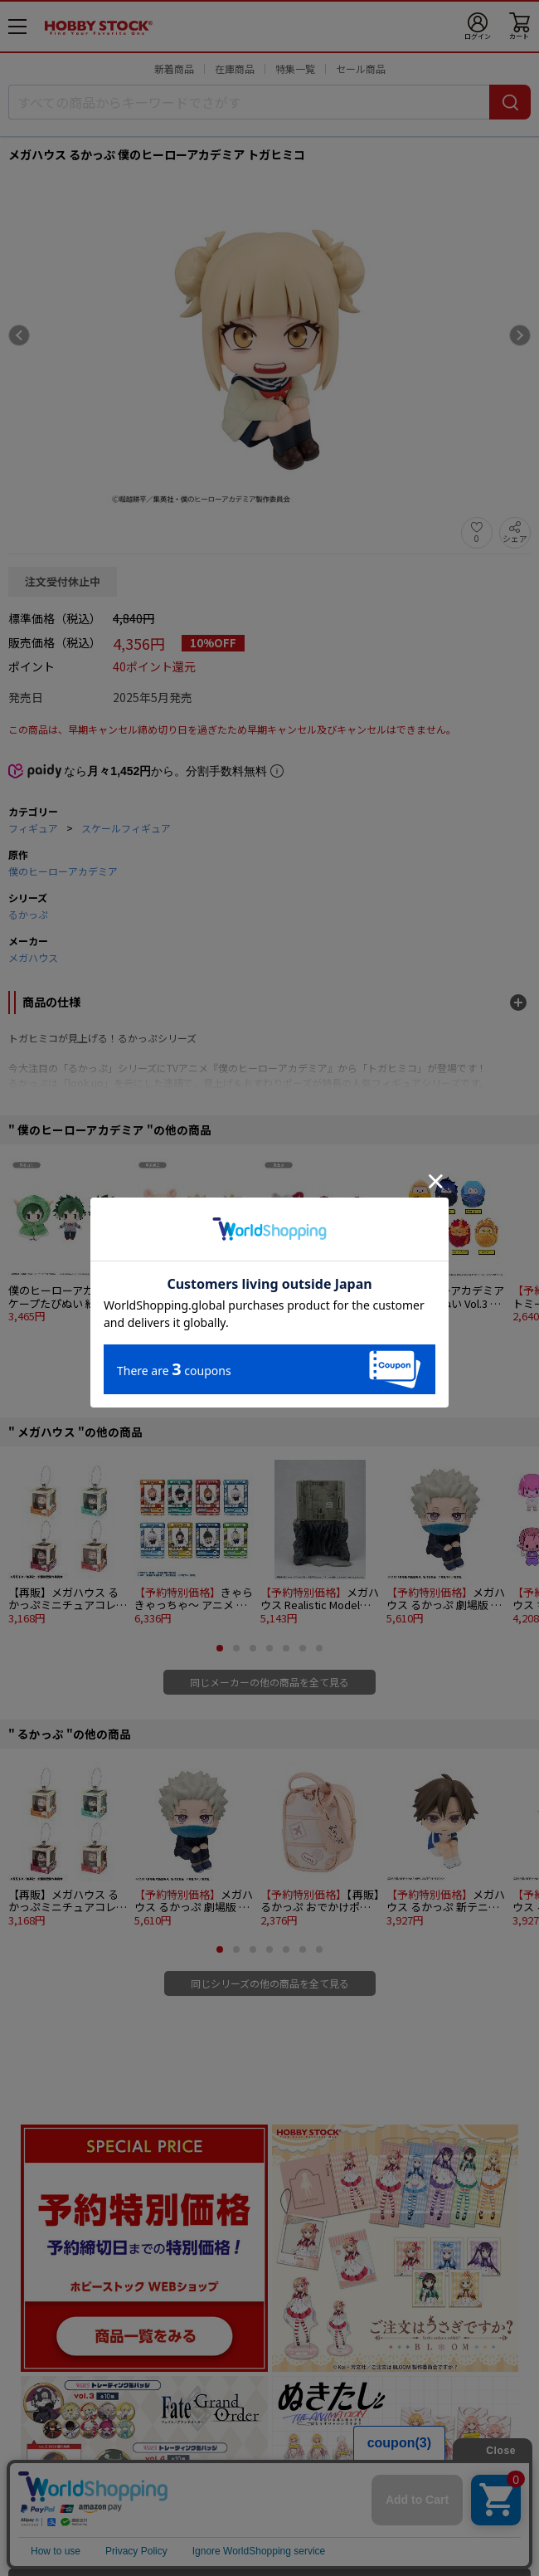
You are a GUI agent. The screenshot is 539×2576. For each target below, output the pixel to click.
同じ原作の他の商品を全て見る (269, 1380)
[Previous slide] (19, 335)
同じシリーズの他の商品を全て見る (270, 1983)
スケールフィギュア (126, 828)
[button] (219, 1346)
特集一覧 (295, 68)
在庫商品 (235, 68)
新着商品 (174, 68)
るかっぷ (28, 914)
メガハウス (33, 957)
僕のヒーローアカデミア (63, 871)
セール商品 (361, 68)
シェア (515, 538)
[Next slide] (520, 335)
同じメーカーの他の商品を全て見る (269, 1682)
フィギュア (33, 828)
